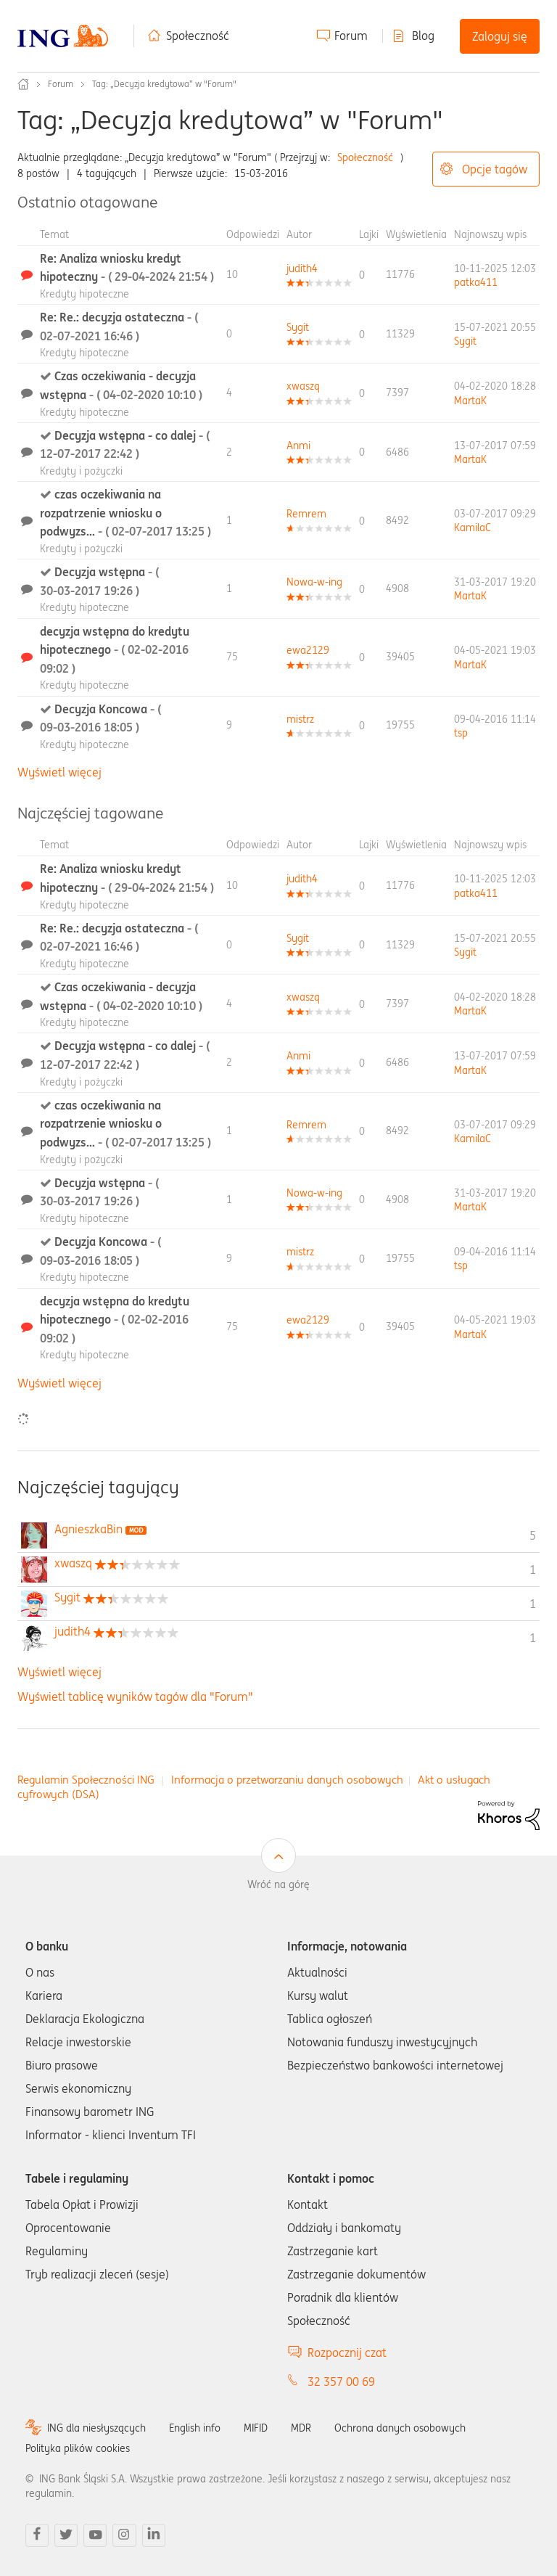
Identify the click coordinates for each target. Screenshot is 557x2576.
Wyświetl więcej (59, 772)
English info (194, 2428)
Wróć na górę (278, 1884)
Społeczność (197, 35)
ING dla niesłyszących (96, 2428)
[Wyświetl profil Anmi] (298, 445)
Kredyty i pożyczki (81, 470)
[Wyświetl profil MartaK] (470, 400)
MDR (301, 2428)
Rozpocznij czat (347, 2352)
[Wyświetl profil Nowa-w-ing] (314, 581)
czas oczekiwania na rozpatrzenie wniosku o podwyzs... (125, 512)
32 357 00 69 (341, 2381)
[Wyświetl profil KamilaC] (472, 527)
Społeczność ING (23, 84)
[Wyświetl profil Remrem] (306, 513)
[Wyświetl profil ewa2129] (307, 650)
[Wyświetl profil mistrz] (300, 719)
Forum (351, 35)
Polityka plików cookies (77, 2448)
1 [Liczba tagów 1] (532, 1569)
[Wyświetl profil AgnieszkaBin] (88, 1529)
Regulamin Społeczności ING (85, 1780)
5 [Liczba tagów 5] (532, 1535)
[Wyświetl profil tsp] (461, 732)
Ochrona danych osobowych (400, 2428)
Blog (423, 35)
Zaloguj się (499, 36)
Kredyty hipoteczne (84, 293)
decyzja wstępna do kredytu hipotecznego (114, 650)
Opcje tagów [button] (494, 169)
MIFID (256, 2428)
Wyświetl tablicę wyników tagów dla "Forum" (135, 1696)
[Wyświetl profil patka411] (476, 282)
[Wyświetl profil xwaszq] (303, 386)
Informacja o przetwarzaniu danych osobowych (287, 1780)
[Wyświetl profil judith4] (302, 268)
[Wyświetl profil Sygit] (297, 327)
